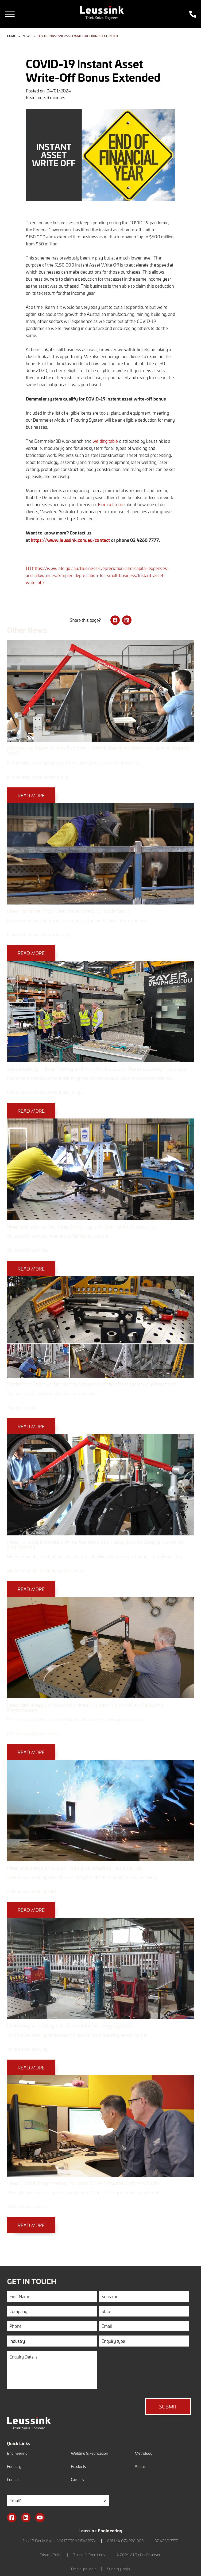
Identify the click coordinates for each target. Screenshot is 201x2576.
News (27, 36)
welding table (105, 441)
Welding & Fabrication (89, 2453)
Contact (13, 2479)
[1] (28, 568)
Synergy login (118, 2568)
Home (11, 36)
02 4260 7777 (166, 2540)
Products (78, 2466)
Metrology (143, 2453)
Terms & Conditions (89, 2554)
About (140, 2466)
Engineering (17, 2453)
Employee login (84, 2568)
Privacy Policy (51, 2554)
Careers (77, 2479)
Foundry (14, 2466)
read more (31, 795)
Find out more (111, 504)
